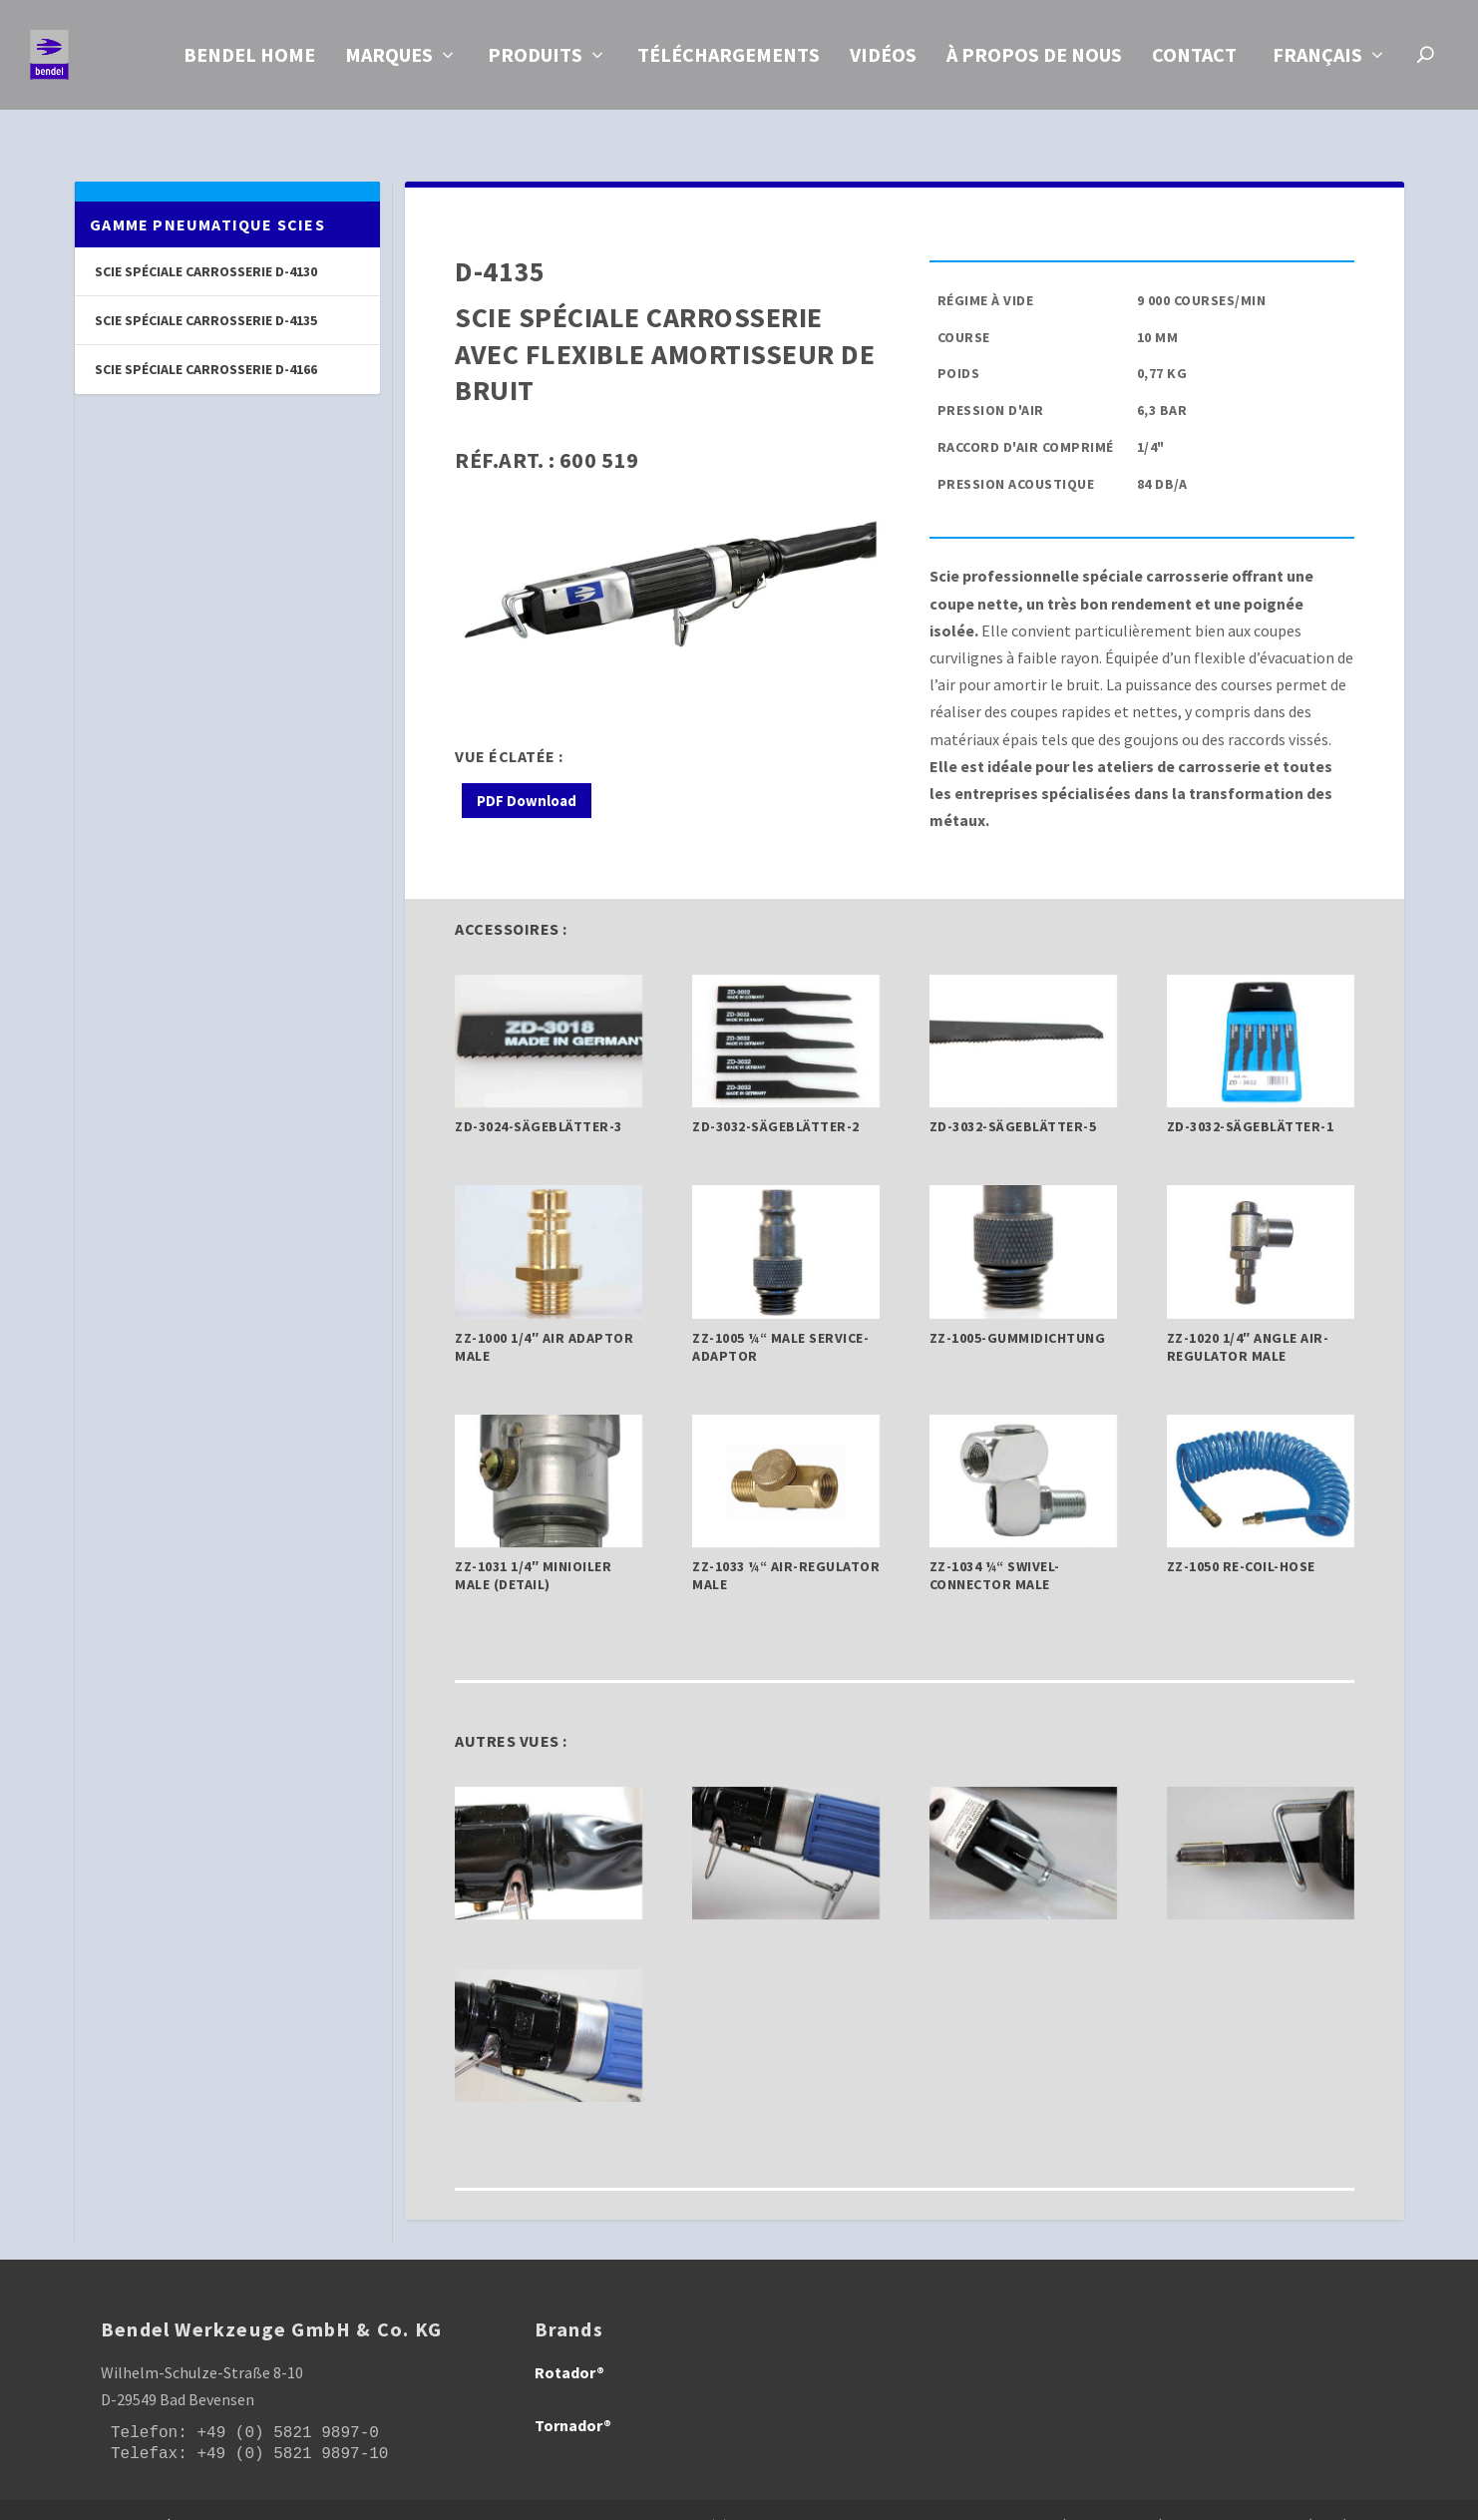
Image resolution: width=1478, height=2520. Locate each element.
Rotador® (569, 2344)
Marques (389, 61)
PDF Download (526, 772)
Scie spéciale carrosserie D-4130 (206, 243)
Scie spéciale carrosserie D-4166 (206, 341)
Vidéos (883, 61)
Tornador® (573, 2397)
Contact (1194, 61)
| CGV (1359, 2497)
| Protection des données (1243, 2497)
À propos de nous (1034, 61)
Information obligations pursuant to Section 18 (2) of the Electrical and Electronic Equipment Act (714, 2497)
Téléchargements (728, 61)
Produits (535, 61)
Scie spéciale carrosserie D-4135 (206, 292)
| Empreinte (1103, 2497)
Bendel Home (249, 61)
